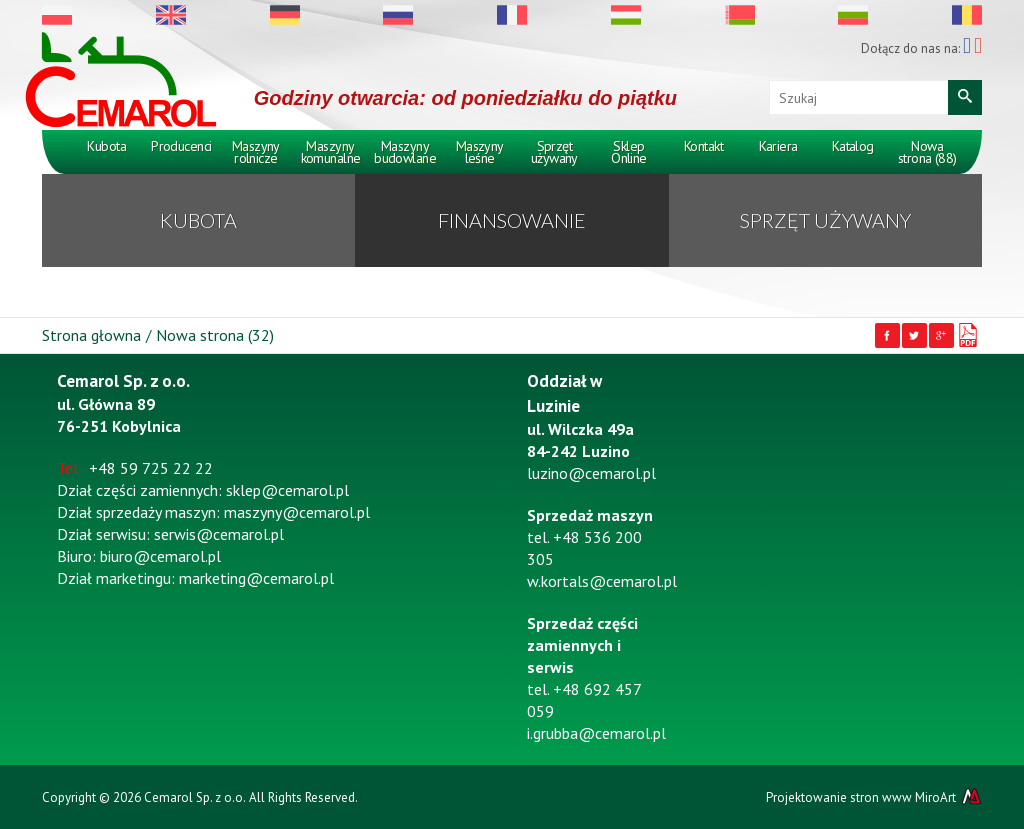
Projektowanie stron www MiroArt (874, 797)
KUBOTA (198, 220)
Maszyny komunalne (331, 152)
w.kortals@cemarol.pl (602, 581)
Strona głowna (91, 335)
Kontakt (703, 146)
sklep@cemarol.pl (287, 490)
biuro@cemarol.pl (160, 556)
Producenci (181, 146)
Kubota (106, 146)
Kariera (778, 146)
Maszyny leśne (480, 152)
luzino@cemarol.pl (591, 473)
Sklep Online (629, 152)
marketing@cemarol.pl (256, 578)
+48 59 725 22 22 (151, 468)
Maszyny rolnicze (256, 152)
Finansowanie (512, 220)
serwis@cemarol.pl (219, 534)
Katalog (853, 146)
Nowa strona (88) (927, 152)
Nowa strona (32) (215, 335)
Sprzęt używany (554, 152)
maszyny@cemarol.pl (297, 512)
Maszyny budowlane (405, 152)
